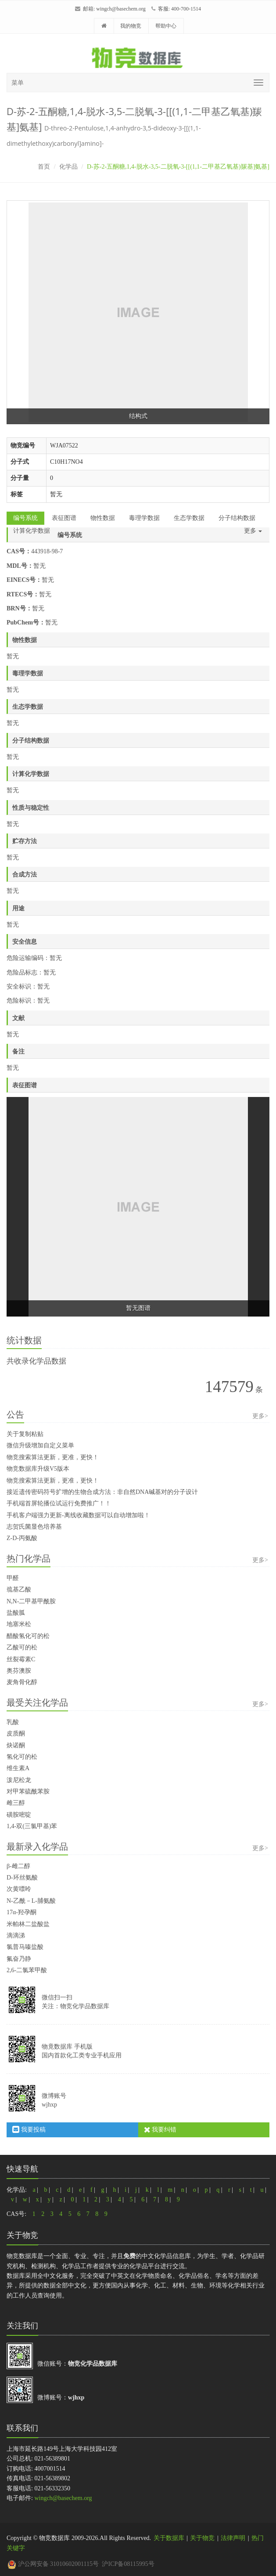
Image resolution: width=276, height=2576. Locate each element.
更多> (260, 1416)
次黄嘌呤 (19, 1889)
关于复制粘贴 (25, 1434)
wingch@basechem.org (120, 9)
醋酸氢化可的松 (28, 1636)
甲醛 (13, 1578)
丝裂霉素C (21, 1659)
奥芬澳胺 (19, 1670)
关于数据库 (169, 2538)
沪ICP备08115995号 (128, 2564)
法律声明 (233, 2538)
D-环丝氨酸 (22, 1877)
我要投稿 (29, 2129)
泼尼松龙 (19, 1780)
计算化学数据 (31, 530)
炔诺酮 (16, 1745)
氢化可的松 (22, 1756)
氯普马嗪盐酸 (25, 1947)
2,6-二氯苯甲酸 (27, 1970)
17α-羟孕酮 (21, 1912)
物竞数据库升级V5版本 (38, 1468)
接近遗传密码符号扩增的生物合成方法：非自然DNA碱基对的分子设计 (102, 1492)
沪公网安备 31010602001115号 (53, 2564)
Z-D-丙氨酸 (22, 1538)
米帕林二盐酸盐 (28, 1924)
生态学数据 (189, 518)
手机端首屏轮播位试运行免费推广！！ (59, 1503)
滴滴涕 (16, 1935)
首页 (44, 166)
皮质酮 (16, 1733)
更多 (253, 530)
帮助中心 (165, 26)
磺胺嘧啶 (19, 1814)
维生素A (18, 1768)
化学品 (68, 166)
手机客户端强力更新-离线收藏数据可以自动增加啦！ (78, 1515)
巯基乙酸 (19, 1589)
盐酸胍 (16, 1612)
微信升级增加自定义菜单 (40, 1445)
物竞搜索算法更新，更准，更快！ (53, 1457)
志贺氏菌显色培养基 (34, 1526)
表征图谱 (64, 518)
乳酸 (13, 1722)
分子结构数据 (237, 518)
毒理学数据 (144, 518)
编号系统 (25, 518)
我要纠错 (160, 2129)
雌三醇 (16, 1803)
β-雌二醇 (18, 1866)
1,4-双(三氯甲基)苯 (32, 1826)
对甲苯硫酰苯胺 (28, 1791)
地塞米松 (19, 1624)
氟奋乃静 (19, 1958)
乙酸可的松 (22, 1647)
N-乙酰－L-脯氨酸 (31, 1901)
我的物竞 (130, 26)
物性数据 (102, 518)
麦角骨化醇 (22, 1682)
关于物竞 (202, 2538)
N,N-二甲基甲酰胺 (31, 1601)
